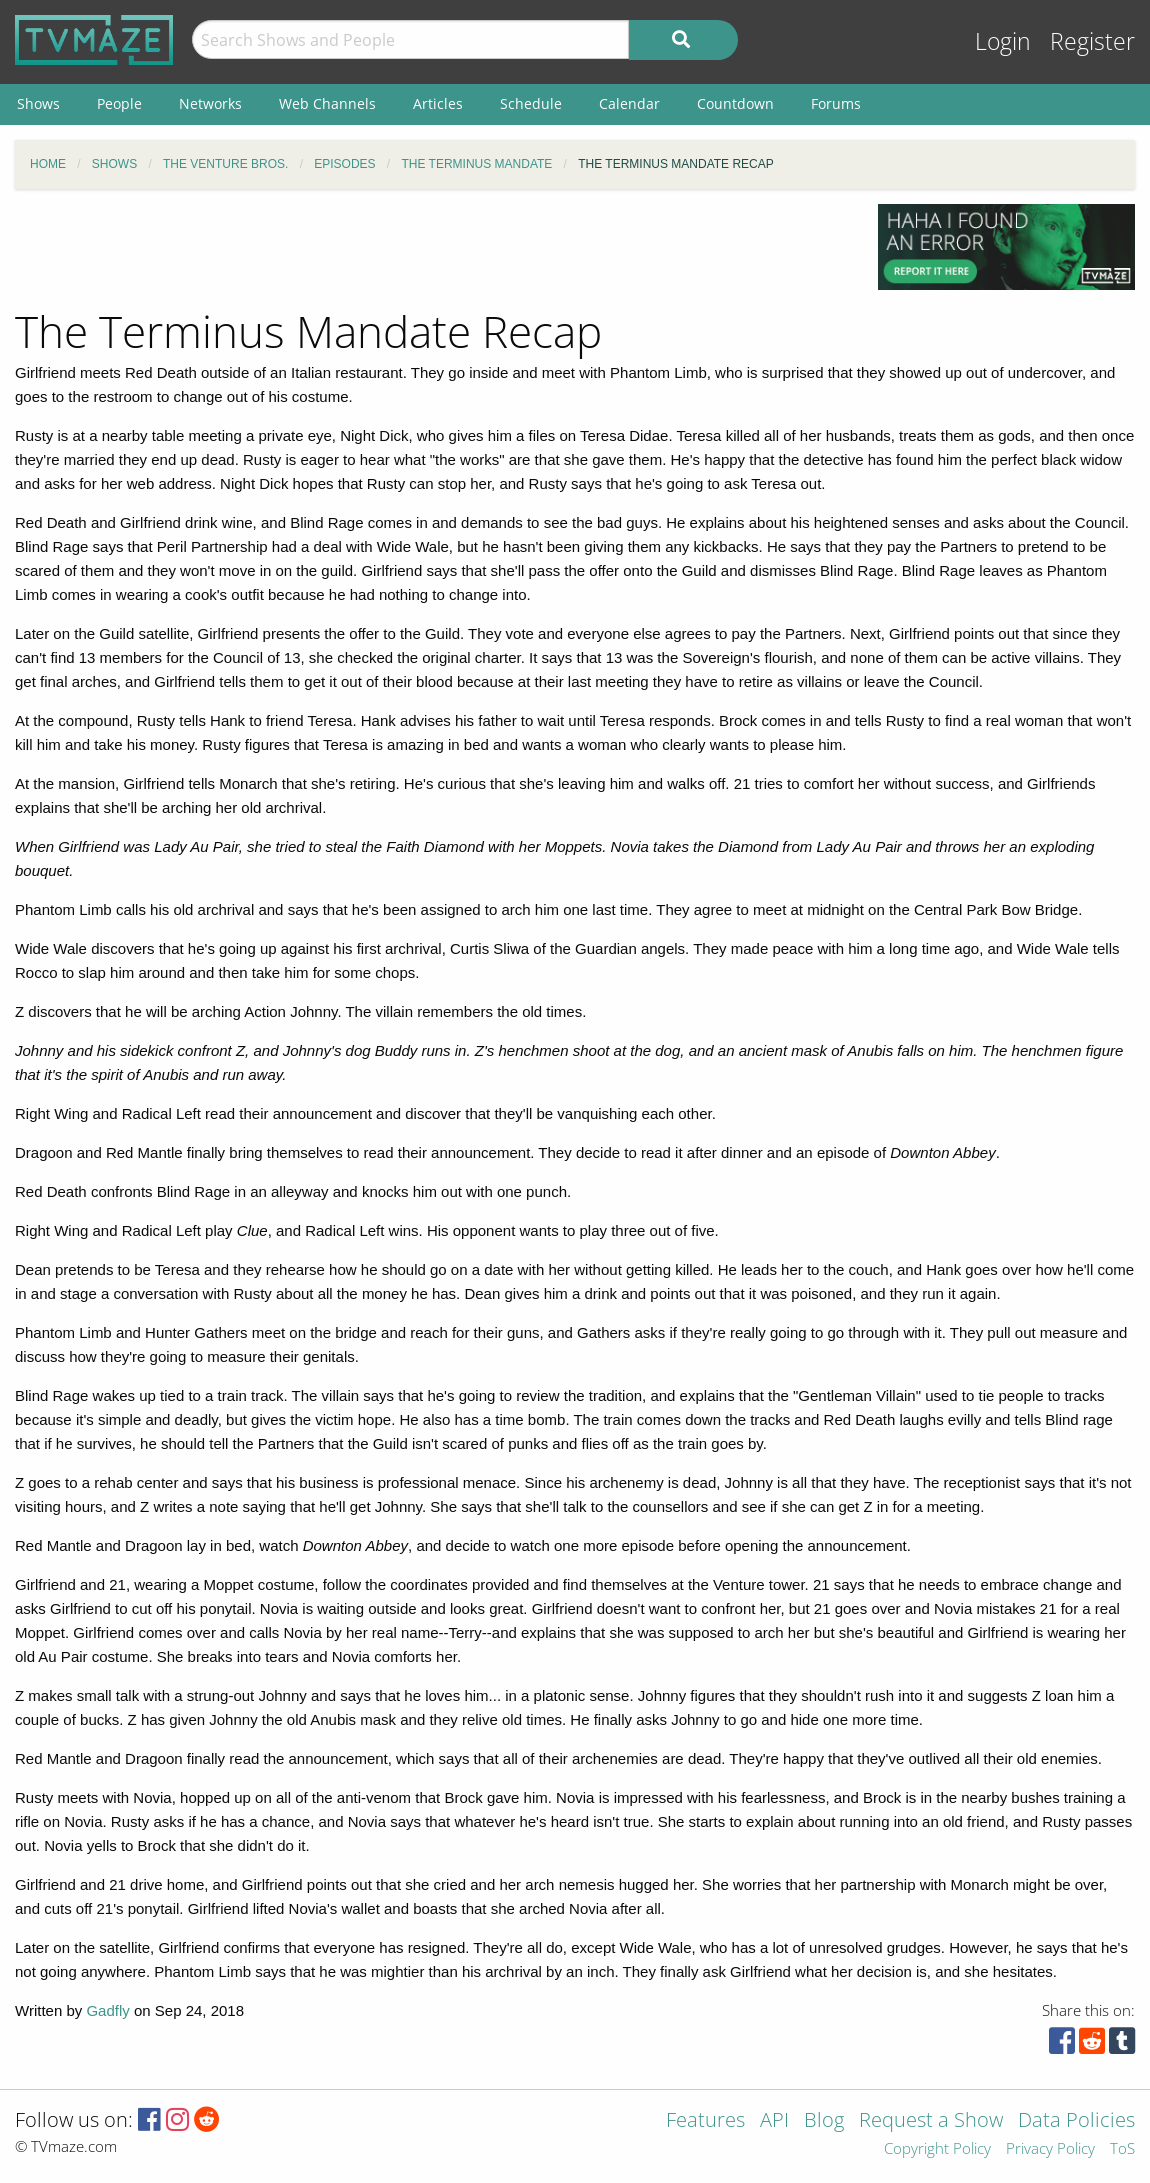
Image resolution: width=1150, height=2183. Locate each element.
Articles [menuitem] (438, 103)
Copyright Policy (937, 2149)
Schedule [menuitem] (531, 103)
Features (705, 2121)
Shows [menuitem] (38, 103)
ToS (1122, 2149)
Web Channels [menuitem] (327, 103)
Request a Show (931, 2121)
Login (1003, 41)
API (774, 2121)
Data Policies (1076, 2121)
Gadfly (107, 2010)
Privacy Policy (1050, 2149)
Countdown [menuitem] (735, 103)
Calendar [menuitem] (629, 103)
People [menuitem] (119, 103)
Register (1092, 41)
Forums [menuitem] (836, 103)
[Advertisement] (431, 249)
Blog (824, 2121)
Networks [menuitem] (210, 103)
